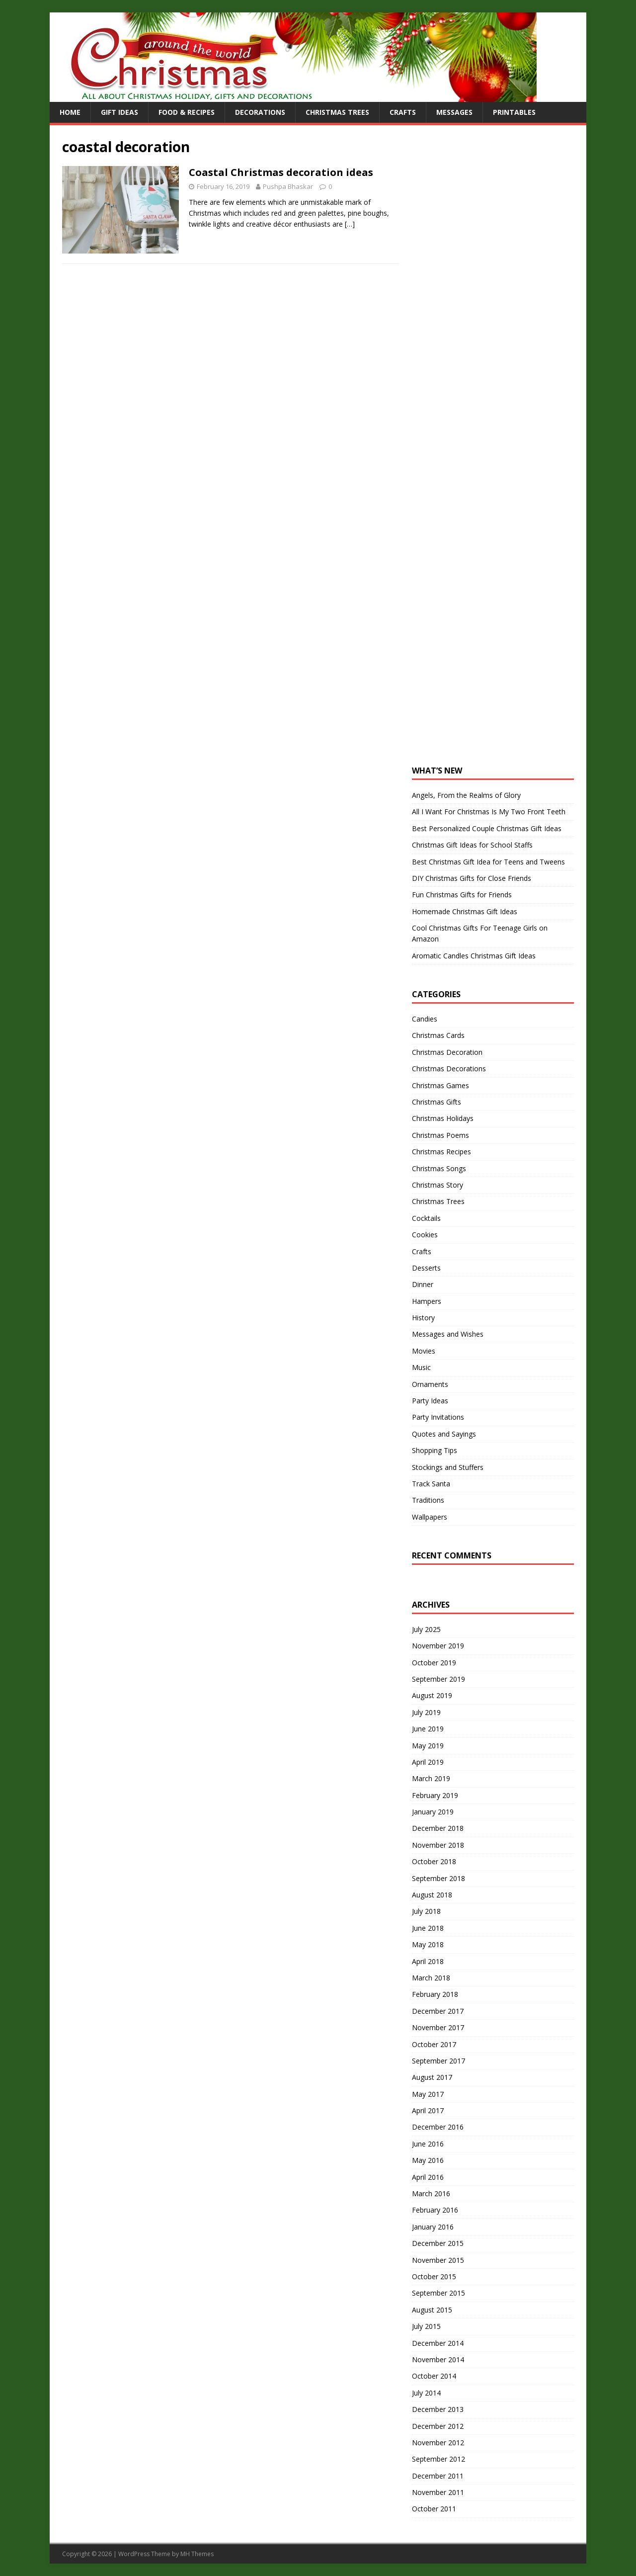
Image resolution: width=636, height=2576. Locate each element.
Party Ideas (430, 1400)
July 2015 (426, 2326)
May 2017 (428, 2094)
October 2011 (434, 2508)
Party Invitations (438, 1417)
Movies (423, 1351)
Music (421, 1367)
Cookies (425, 1234)
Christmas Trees (337, 112)
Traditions (428, 1500)
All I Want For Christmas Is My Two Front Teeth (488, 811)
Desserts (426, 1268)
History (423, 1317)
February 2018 (435, 1994)
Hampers (426, 1301)
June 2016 (428, 2143)
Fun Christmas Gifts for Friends (462, 894)
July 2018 (426, 1911)
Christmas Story (437, 1185)
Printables (514, 112)
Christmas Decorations (449, 1068)
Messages (454, 112)
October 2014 (434, 2376)
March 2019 (431, 1778)
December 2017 (438, 2011)
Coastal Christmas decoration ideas (281, 172)
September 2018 (438, 1878)
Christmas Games (440, 1085)
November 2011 (438, 2492)
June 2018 (428, 1928)
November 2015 (438, 2260)
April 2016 (428, 2177)
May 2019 (428, 1745)
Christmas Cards (438, 1035)
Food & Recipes (187, 112)
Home (70, 112)
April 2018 (428, 1961)
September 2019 (438, 1679)
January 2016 (433, 2227)
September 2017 (438, 2060)
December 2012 (438, 2426)
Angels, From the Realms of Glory (466, 795)
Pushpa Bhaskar (288, 186)
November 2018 (438, 1845)
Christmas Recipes (441, 1151)
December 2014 (438, 2343)
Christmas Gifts (436, 1102)
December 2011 (438, 2476)
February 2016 (435, 2210)
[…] (350, 224)
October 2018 (434, 1861)
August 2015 (432, 2310)
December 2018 (438, 1828)
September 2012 (438, 2459)
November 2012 (438, 2442)
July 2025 (426, 1629)
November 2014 (438, 2359)
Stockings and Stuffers (447, 1467)
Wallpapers (429, 1517)
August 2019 (432, 1695)
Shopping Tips (434, 1450)
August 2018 (432, 1894)
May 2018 (428, 1944)
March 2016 (431, 2193)
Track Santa (431, 1483)
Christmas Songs (439, 1168)
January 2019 (433, 1811)
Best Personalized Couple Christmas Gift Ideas (486, 828)
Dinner (422, 1284)
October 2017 (434, 2044)
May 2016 (428, 2160)
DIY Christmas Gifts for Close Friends (471, 878)
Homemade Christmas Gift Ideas (464, 911)
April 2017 (428, 2110)
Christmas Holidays (443, 1118)
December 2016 (438, 2127)
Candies (424, 1019)
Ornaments (430, 1384)
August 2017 (432, 2077)
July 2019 (426, 1712)
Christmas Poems (440, 1135)
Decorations (260, 112)
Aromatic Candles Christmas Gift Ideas (474, 955)
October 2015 (434, 2276)
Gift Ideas (119, 112)
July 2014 (426, 2393)
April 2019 (428, 1762)
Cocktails (426, 1218)
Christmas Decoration (447, 1052)
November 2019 (438, 1645)
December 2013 (438, 2409)
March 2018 (431, 1977)
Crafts (403, 112)
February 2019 (435, 1795)
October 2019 (434, 1662)
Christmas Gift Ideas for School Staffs (472, 845)
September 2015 (438, 2293)
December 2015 (438, 2243)
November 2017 (438, 2027)
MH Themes (197, 2554)
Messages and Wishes (447, 1334)
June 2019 (428, 1728)
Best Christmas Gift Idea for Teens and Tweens (488, 861)
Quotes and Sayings (444, 1434)
